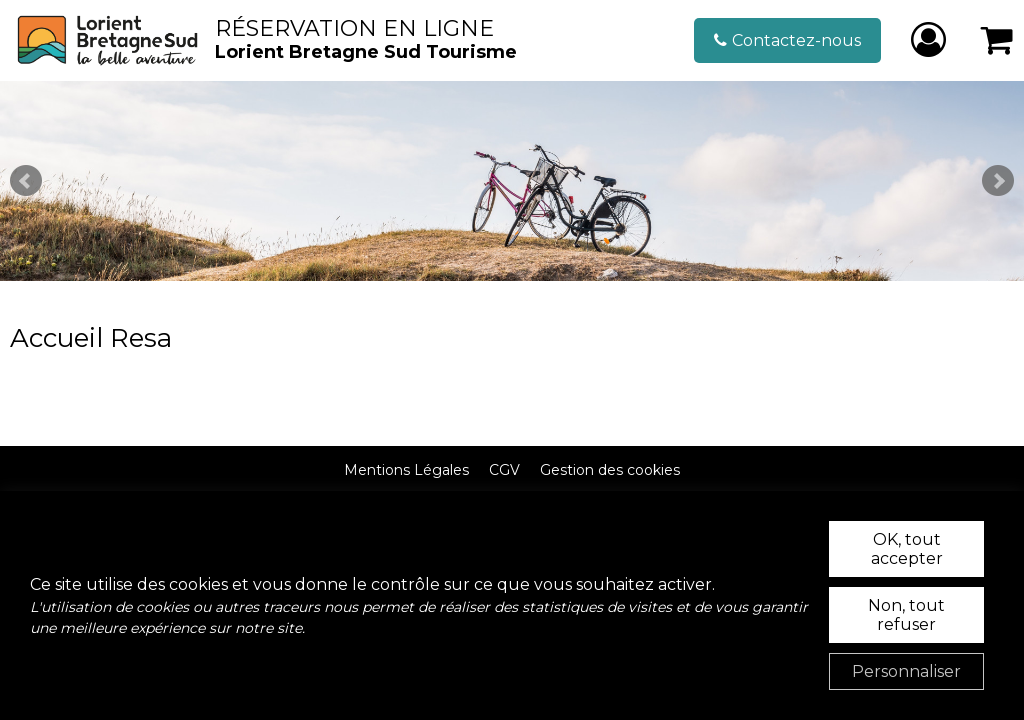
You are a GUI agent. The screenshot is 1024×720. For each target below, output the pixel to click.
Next (998, 181)
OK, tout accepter (907, 549)
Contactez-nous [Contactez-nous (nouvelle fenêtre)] (796, 40)
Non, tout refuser (906, 615)
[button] (997, 40)
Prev (26, 181)
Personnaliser (906, 671)
